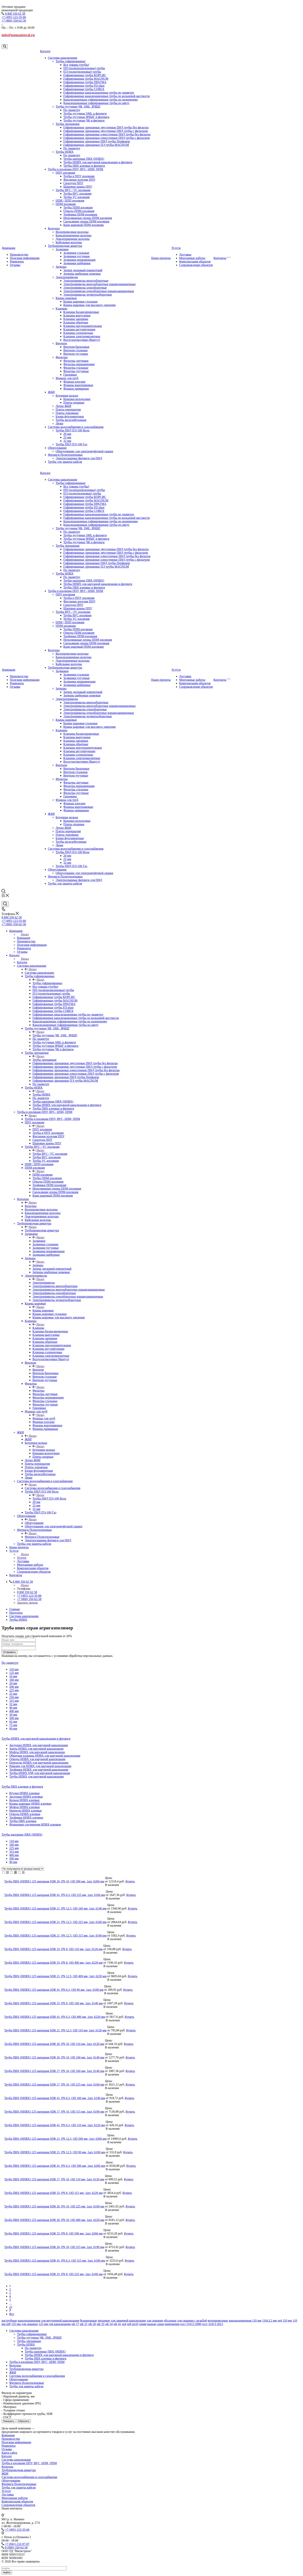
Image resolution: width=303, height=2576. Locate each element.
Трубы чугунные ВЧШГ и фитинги (86, 117)
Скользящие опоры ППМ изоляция (86, 221)
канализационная (29, 2320)
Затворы (61, 266)
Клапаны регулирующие (79, 329)
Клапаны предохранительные (82, 326)
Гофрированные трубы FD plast (84, 85)
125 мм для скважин (24, 2324)
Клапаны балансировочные (81, 312)
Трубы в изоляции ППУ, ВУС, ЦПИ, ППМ (75, 169)
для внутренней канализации (60, 2320)
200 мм (14, 1686)
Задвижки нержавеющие (79, 259)
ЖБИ (51, 392)
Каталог (45, 51)
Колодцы (54, 228)
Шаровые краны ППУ (77, 186)
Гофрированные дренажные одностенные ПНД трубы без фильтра (107, 134)
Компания (8, 248)
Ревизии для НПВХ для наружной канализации (40, 1766)
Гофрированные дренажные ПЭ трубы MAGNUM (96, 144)
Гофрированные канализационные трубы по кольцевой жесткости (106, 96)
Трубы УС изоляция (76, 197)
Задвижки (62, 249)
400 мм (14, 1711)
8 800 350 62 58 (15, 13)
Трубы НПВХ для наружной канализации (36, 1776)
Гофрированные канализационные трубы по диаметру (98, 92)
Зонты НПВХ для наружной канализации (36, 1748)
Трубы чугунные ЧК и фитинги (84, 120)
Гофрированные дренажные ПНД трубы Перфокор (96, 141)
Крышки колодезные (77, 399)
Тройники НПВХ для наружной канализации (38, 1769)
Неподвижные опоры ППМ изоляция (87, 218)
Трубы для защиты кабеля (65, 461)
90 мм (13, 1728)
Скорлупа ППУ (73, 183)
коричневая (171, 2324)
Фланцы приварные (76, 388)
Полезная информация (24, 258)
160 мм (14, 1679)
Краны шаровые (66, 298)
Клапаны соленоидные (78, 333)
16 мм (13, 1676)
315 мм (14, 1700)
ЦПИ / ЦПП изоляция (70, 200)
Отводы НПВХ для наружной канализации (37, 1759)
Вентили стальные (75, 350)
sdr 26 (92, 2324)
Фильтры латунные (76, 360)
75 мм (13, 1725)
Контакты (220, 258)
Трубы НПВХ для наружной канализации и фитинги (97, 162)
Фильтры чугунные (76, 371)
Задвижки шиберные (77, 263)
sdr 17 (75, 2324)
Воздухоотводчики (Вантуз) (81, 339)
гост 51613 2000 (190, 2324)
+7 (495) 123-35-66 (14, 17)
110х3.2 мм (269, 2320)
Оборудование (57, 447)
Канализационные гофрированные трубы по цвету (96, 103)
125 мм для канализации (55, 2324)
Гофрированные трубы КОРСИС (84, 75)
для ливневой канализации (128, 2320)
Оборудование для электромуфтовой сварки (84, 451)
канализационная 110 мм (245, 2320)
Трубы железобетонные (71, 420)
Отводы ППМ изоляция (78, 211)
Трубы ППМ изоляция (78, 207)
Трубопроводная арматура (65, 245)
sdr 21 (84, 2324)
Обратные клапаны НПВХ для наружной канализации (44, 1755)
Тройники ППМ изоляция (80, 214)
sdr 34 (109, 2324)
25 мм (67, 437)
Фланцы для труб (67, 378)
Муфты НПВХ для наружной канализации (37, 1752)
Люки (59, 423)
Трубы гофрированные (70, 61)
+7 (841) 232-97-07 (17, 2544)
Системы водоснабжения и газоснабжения (76, 427)
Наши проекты (161, 258)
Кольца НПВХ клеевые (24, 1800)
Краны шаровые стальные (80, 301)
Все (11, 2314)
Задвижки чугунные (76, 256)
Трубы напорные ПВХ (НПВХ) (83, 158)
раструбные (9, 2320)
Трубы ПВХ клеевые (22, 1821)
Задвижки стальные (76, 252)
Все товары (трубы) (76, 64)
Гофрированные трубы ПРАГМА (84, 82)
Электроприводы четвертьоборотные (87, 294)
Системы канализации (62, 57)
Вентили (61, 343)
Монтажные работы (192, 258)
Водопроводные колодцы (72, 232)
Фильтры (62, 357)
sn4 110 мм (284, 2320)
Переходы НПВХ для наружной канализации (38, 1762)
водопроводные (218, 2320)
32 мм (67, 440)
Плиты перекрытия (68, 409)
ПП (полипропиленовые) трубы (84, 68)
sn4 (124, 2324)
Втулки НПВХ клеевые (24, 1793)
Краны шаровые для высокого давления (89, 305)
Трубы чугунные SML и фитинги (85, 113)
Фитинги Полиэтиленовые (65, 454)
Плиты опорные (73, 402)
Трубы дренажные (68, 124)
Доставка (185, 254)
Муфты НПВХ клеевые (24, 1807)
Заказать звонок (27, 1602)
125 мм (14, 1672)
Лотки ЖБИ (63, 406)
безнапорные (88, 2320)
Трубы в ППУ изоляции (78, 176)
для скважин (155, 2320)
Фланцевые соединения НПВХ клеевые (35, 1824)
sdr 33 (100, 2324)
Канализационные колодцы (73, 235)
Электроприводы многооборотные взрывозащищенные (99, 284)
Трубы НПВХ (65, 151)
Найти (6, 2572)
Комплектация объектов (195, 261)
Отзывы (15, 265)
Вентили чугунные (75, 353)
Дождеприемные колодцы (72, 238)
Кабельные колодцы (69, 242)
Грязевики (70, 374)
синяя (142, 2324)
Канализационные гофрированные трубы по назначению (100, 99)
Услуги (176, 248)
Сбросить (23, 2421)
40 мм (13, 1707)
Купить (130, 1881)
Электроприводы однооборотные (85, 287)
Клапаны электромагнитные (81, 336)
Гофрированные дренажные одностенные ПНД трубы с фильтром (106, 137)
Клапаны (61, 308)
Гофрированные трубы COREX (83, 89)
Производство (19, 254)
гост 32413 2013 (212, 2324)
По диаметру (71, 110)
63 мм (13, 1721)
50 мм (13, 1714)
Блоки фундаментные (70, 416)
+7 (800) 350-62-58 (14, 20)
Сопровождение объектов (196, 265)
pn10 (135, 2324)
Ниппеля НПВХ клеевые (25, 1810)
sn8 (129, 2324)
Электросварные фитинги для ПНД (79, 458)
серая (160, 2324)
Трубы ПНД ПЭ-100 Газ (71, 444)
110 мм (14, 1669)
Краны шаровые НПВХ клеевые (30, 1803)
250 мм (14, 1697)
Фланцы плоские (74, 381)
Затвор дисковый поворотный (82, 270)
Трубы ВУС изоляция (77, 193)
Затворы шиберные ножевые (82, 273)
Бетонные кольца (67, 395)
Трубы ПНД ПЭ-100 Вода (72, 430)
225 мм (14, 1690)
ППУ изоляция (65, 172)
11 (10, 2306)
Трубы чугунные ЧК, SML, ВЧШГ (78, 106)
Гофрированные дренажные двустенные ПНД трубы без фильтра (106, 127)
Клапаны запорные (75, 319)
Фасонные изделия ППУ (79, 179)
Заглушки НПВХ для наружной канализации (38, 1745)
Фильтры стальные (75, 367)
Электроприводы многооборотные (85, 280)
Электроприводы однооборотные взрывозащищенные (98, 291)
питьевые (104, 2320)
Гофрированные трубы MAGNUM (85, 78)
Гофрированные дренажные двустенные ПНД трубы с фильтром (105, 131)
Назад (23, 934)
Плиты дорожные (67, 413)
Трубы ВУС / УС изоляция (73, 190)
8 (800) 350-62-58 (16, 2547)
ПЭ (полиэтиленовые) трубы (82, 71)
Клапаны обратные (75, 322)
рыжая (151, 2324)
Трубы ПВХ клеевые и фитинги (84, 165)
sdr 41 (117, 2324)
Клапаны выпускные (77, 315)
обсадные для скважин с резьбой (185, 2320)
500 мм (14, 1718)
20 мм (67, 433)
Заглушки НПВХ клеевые (26, 1796)
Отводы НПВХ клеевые (24, 1814)
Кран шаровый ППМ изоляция (83, 225)
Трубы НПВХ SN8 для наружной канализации (39, 1773)
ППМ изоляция (66, 204)
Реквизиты (17, 261)
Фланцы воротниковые (78, 385)
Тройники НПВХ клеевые (26, 1817)
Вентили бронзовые (76, 346)
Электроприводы (67, 277)
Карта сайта (9, 2452)
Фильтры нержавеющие (79, 364)
